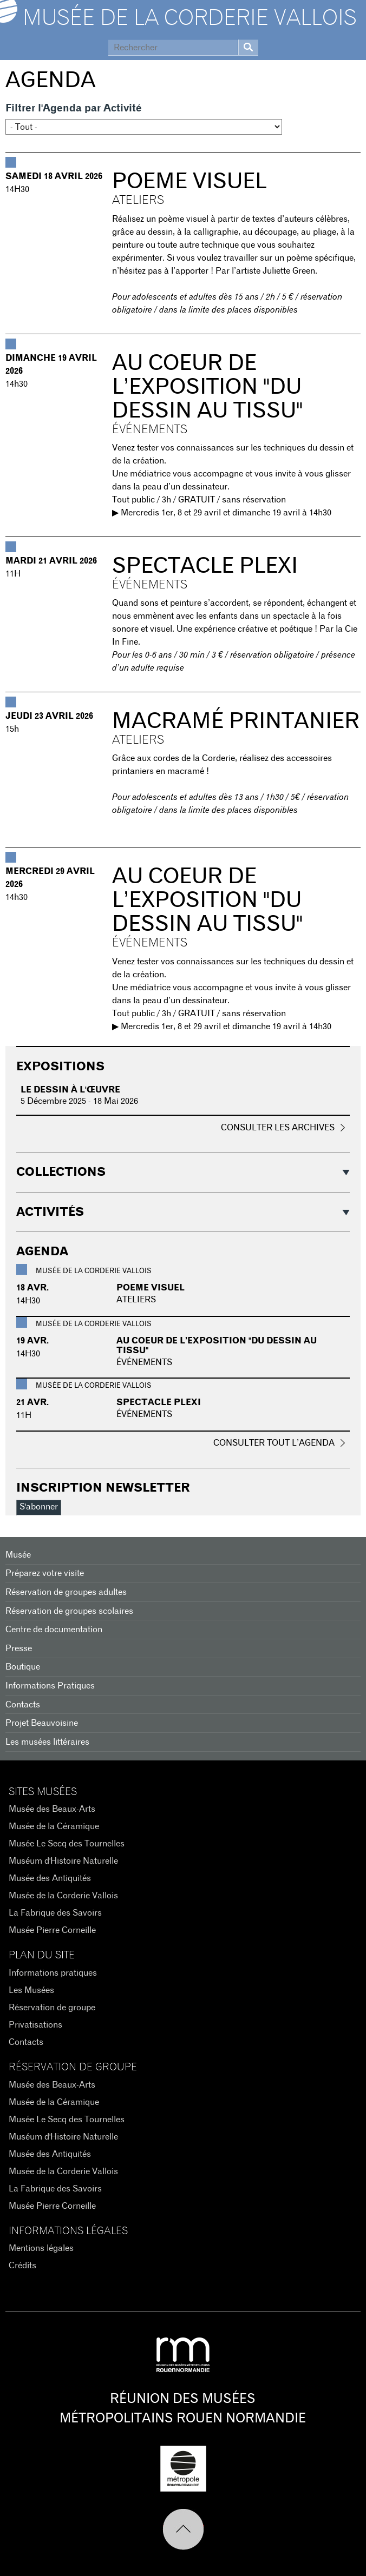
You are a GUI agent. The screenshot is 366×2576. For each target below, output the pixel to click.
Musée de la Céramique (54, 1826)
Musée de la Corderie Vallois (190, 18)
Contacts (22, 1704)
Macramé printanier (236, 721)
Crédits (22, 2265)
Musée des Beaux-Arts (52, 1809)
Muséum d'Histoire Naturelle (63, 1861)
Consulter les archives (278, 1127)
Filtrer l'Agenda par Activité (73, 108)
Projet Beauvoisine (41, 1723)
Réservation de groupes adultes (66, 1592)
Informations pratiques (53, 1973)
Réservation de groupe (52, 2007)
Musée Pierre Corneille (52, 1930)
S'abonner (38, 1506)
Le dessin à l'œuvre (70, 1089)
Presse (18, 1648)
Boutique (22, 1667)
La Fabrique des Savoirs (55, 1913)
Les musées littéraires (47, 1742)
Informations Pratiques (50, 1685)
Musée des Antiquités (50, 1878)
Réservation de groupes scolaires (69, 1611)
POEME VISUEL (189, 182)
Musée (18, 1555)
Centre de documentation (53, 1629)
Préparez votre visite (44, 1573)
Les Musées (31, 1990)
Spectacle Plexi (205, 566)
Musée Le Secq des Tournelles (67, 1843)
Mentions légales (41, 2248)
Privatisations (35, 2025)
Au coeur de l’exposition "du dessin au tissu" (207, 387)
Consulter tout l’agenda (274, 1443)
